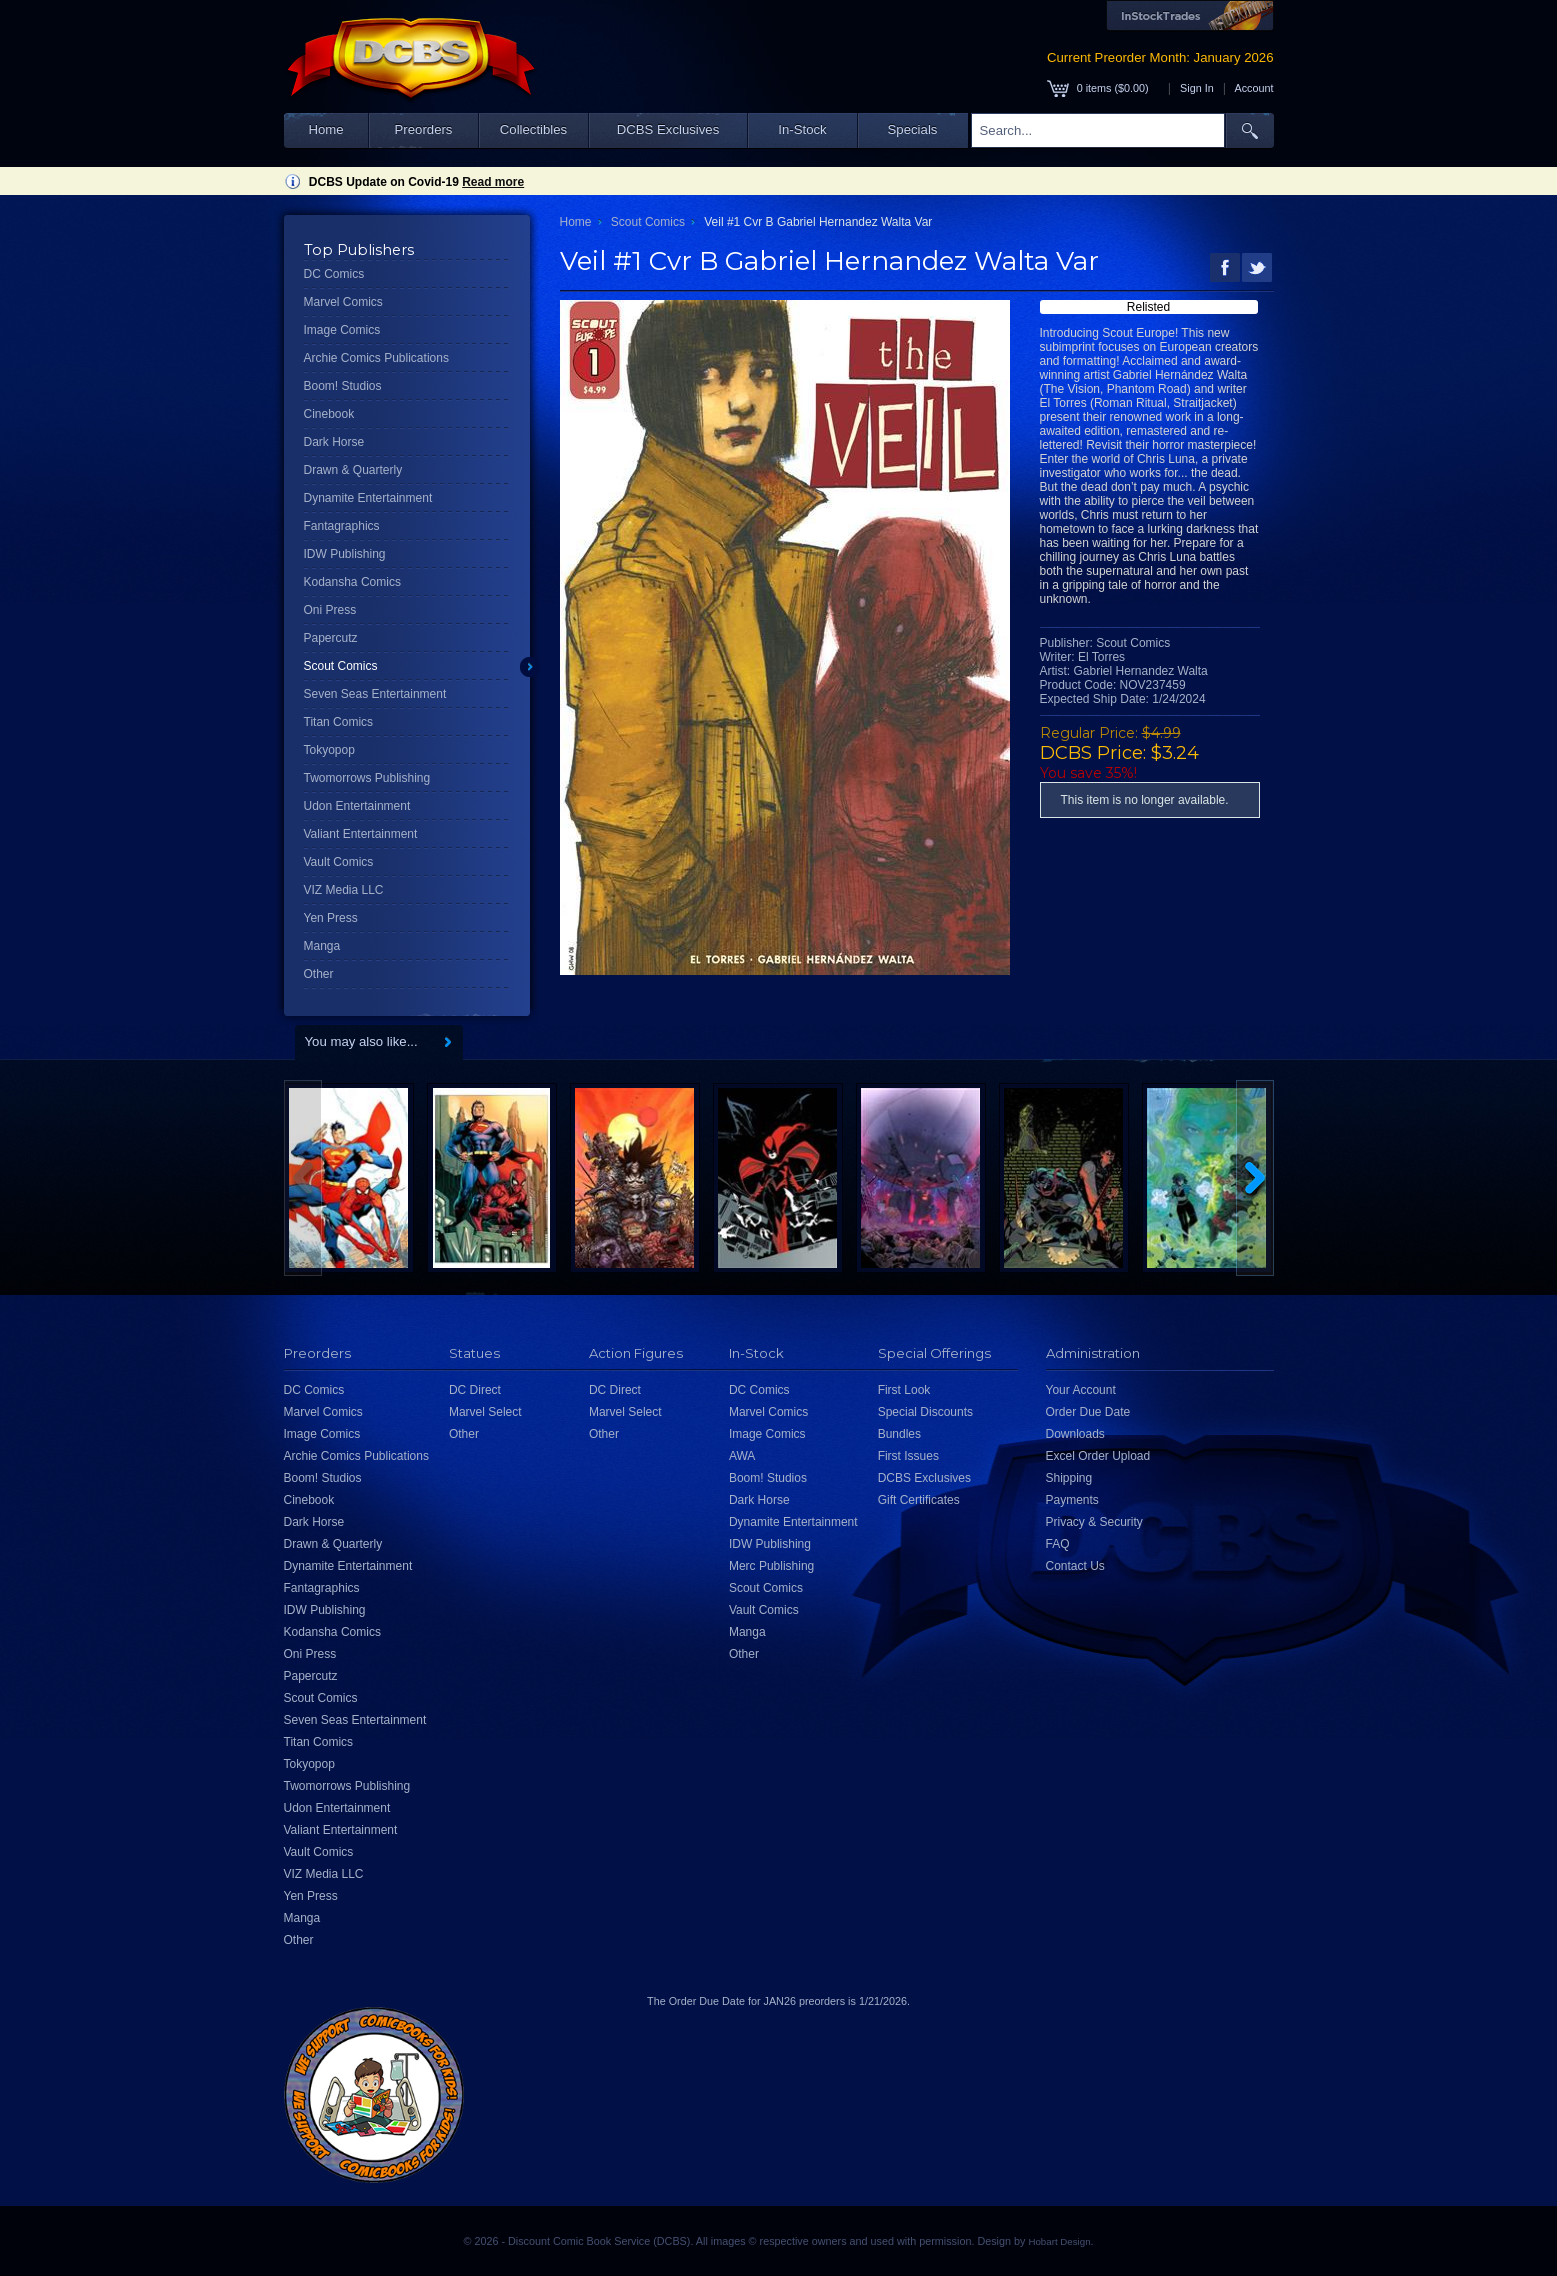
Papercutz (331, 638)
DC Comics (334, 274)
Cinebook (329, 414)
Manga (322, 946)
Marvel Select (485, 1412)
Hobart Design (1059, 2241)
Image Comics (342, 330)
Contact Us (1075, 1566)
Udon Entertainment (357, 806)
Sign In (1197, 88)
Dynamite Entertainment (368, 498)
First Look (904, 1390)
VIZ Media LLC (344, 890)
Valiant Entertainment (361, 834)
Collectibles (533, 129)
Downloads (1075, 1434)
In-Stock (802, 129)
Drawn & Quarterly (353, 470)
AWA (742, 1456)
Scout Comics (341, 666)
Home (325, 129)
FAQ (1058, 1544)
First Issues (908, 1456)
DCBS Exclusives (668, 129)
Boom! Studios (343, 386)
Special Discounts (925, 1412)
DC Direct (475, 1390)
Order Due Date (1088, 1412)
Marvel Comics (343, 302)
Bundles (899, 1434)
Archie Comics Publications (376, 358)
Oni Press (330, 610)
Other (319, 974)
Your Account (1081, 1390)
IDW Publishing (345, 554)
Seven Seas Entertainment (375, 694)
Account (1253, 88)
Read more (493, 182)
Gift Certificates (919, 1500)
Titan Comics (339, 722)
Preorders (424, 129)
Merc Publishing (771, 1566)
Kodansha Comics (352, 582)
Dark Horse (334, 442)
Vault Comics (339, 862)
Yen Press (331, 918)
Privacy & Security (1094, 1522)
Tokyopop (329, 750)
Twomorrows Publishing (367, 778)
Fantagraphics (342, 526)
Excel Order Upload (1098, 1456)
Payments (1072, 1500)
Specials (913, 129)
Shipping (1069, 1478)
